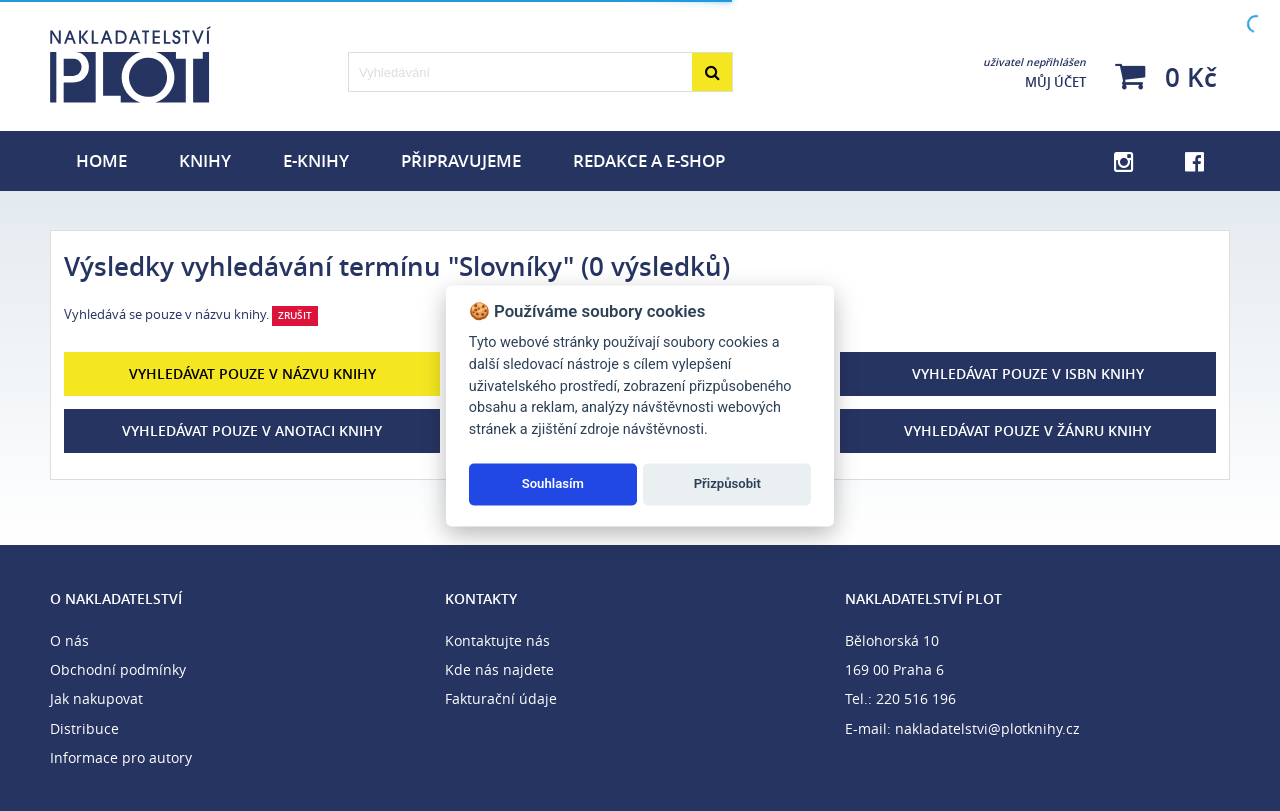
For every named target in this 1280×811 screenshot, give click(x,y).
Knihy (205, 160)
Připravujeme (461, 160)
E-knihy (316, 160)
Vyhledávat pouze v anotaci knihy (252, 430)
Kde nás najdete (499, 669)
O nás (69, 640)
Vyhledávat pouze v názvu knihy (252, 373)
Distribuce (84, 728)
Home (101, 160)
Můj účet (1034, 73)
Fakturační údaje (501, 698)
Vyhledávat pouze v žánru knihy (1027, 430)
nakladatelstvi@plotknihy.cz (987, 728)
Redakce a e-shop (649, 160)
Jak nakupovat (96, 698)
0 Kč (1166, 76)
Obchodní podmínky (118, 669)
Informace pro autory (121, 757)
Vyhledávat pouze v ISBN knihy (1028, 373)
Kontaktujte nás (497, 640)
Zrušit (295, 315)
